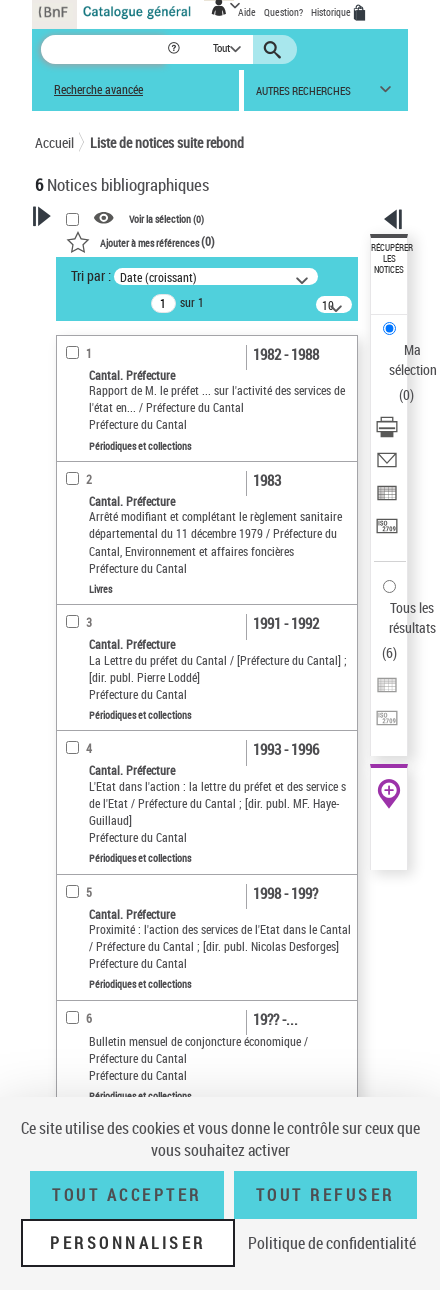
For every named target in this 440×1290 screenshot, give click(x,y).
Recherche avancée (98, 89)
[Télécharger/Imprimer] (387, 433)
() (140, 241)
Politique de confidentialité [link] (332, 1243)
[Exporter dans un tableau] (387, 499)
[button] (175, 49)
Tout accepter (127, 1195)
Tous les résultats (412, 617)
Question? (283, 12)
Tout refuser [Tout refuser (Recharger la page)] (325, 1195)
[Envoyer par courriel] (387, 466)
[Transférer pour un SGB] (387, 532)
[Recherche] (103, 49)
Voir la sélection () (166, 219)
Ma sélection (413, 359)
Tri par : (91, 275)
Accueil (54, 142)
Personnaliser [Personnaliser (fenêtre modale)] (128, 1243)
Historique (332, 12)
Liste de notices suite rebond (167, 142)
